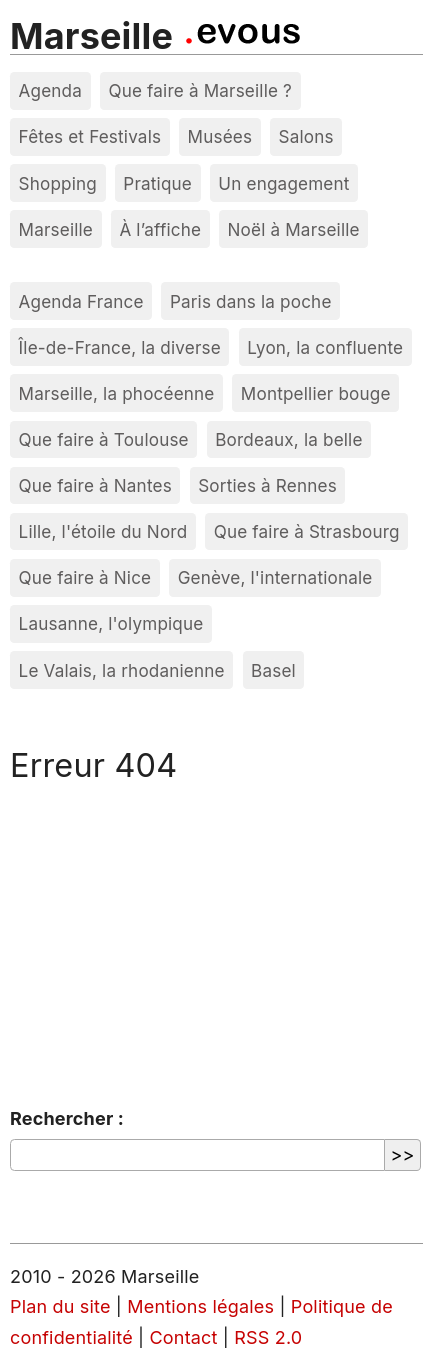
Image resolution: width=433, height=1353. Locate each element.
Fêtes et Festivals (90, 136)
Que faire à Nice (85, 577)
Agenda (51, 90)
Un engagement (283, 183)
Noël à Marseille (294, 229)
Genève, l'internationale (275, 577)
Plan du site (60, 1306)
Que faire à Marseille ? (200, 90)
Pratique (157, 183)
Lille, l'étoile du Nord (103, 531)
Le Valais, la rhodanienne (122, 670)
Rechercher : (67, 1118)
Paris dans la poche (251, 301)
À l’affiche (160, 229)
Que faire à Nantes (95, 485)
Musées (220, 136)
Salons (306, 136)
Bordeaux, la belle (288, 439)
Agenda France (81, 301)
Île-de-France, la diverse (120, 347)
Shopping (58, 183)
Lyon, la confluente (325, 347)
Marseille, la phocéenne (117, 393)
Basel (273, 670)
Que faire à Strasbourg (307, 531)
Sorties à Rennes (267, 485)
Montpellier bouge (316, 393)
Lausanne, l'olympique (111, 623)
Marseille (91, 36)
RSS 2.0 (268, 1337)
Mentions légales (200, 1306)
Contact (184, 1337)
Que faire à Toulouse (104, 439)
